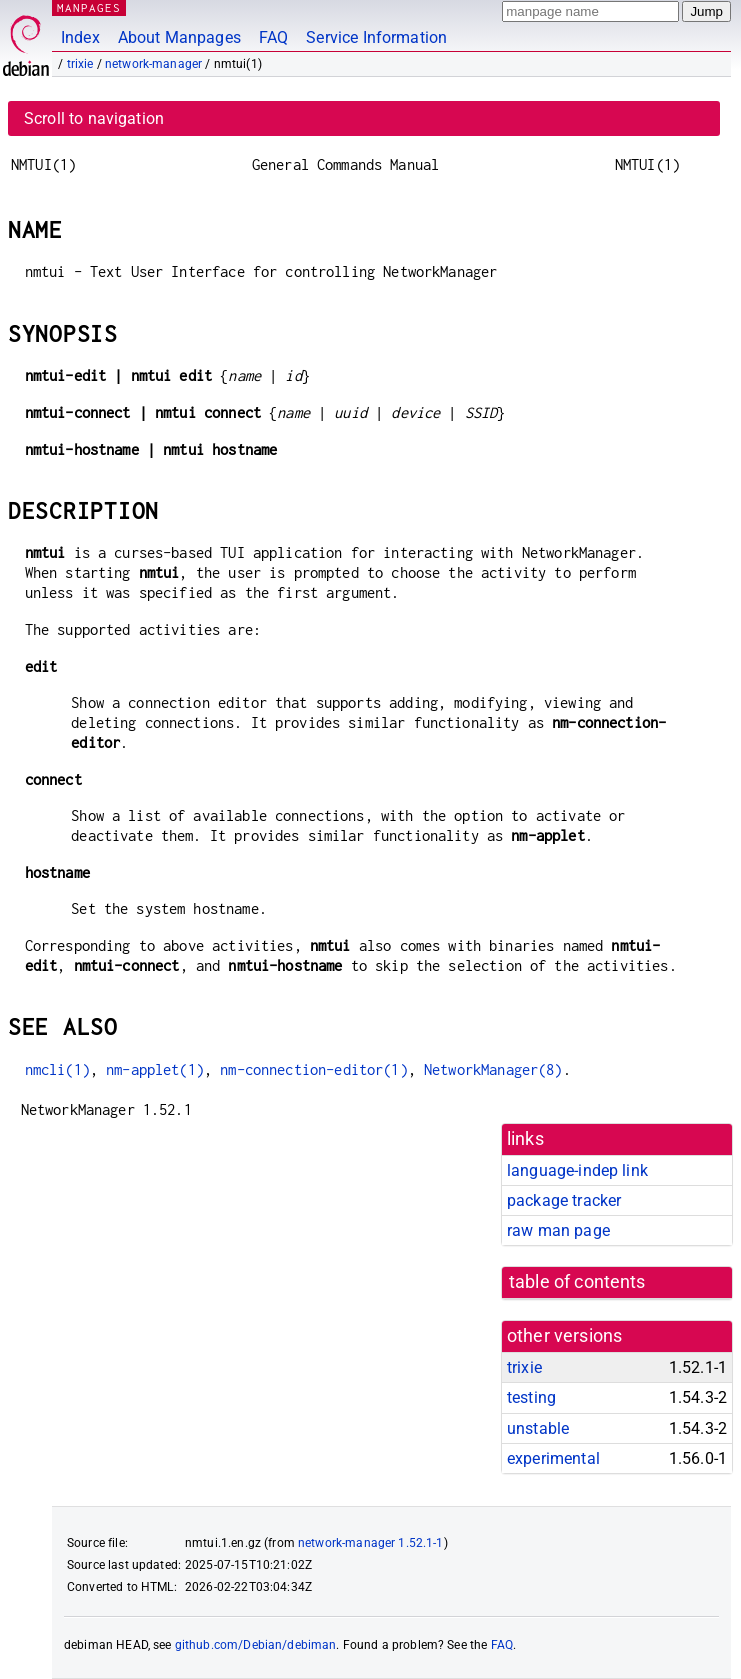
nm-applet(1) (155, 1069)
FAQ (273, 37)
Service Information (376, 37)
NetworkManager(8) (493, 1069)
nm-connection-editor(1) (313, 1069)
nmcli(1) (57, 1069)
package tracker (564, 1200)
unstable (538, 1428)
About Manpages (179, 37)
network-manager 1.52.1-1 (371, 1543)
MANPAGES (89, 7)
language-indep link (577, 1170)
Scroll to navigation (94, 118)
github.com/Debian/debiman (256, 1645)
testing (531, 1397)
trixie (80, 64)
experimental (553, 1458)
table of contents (577, 1282)
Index (80, 37)
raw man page (558, 1230)
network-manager (153, 64)
